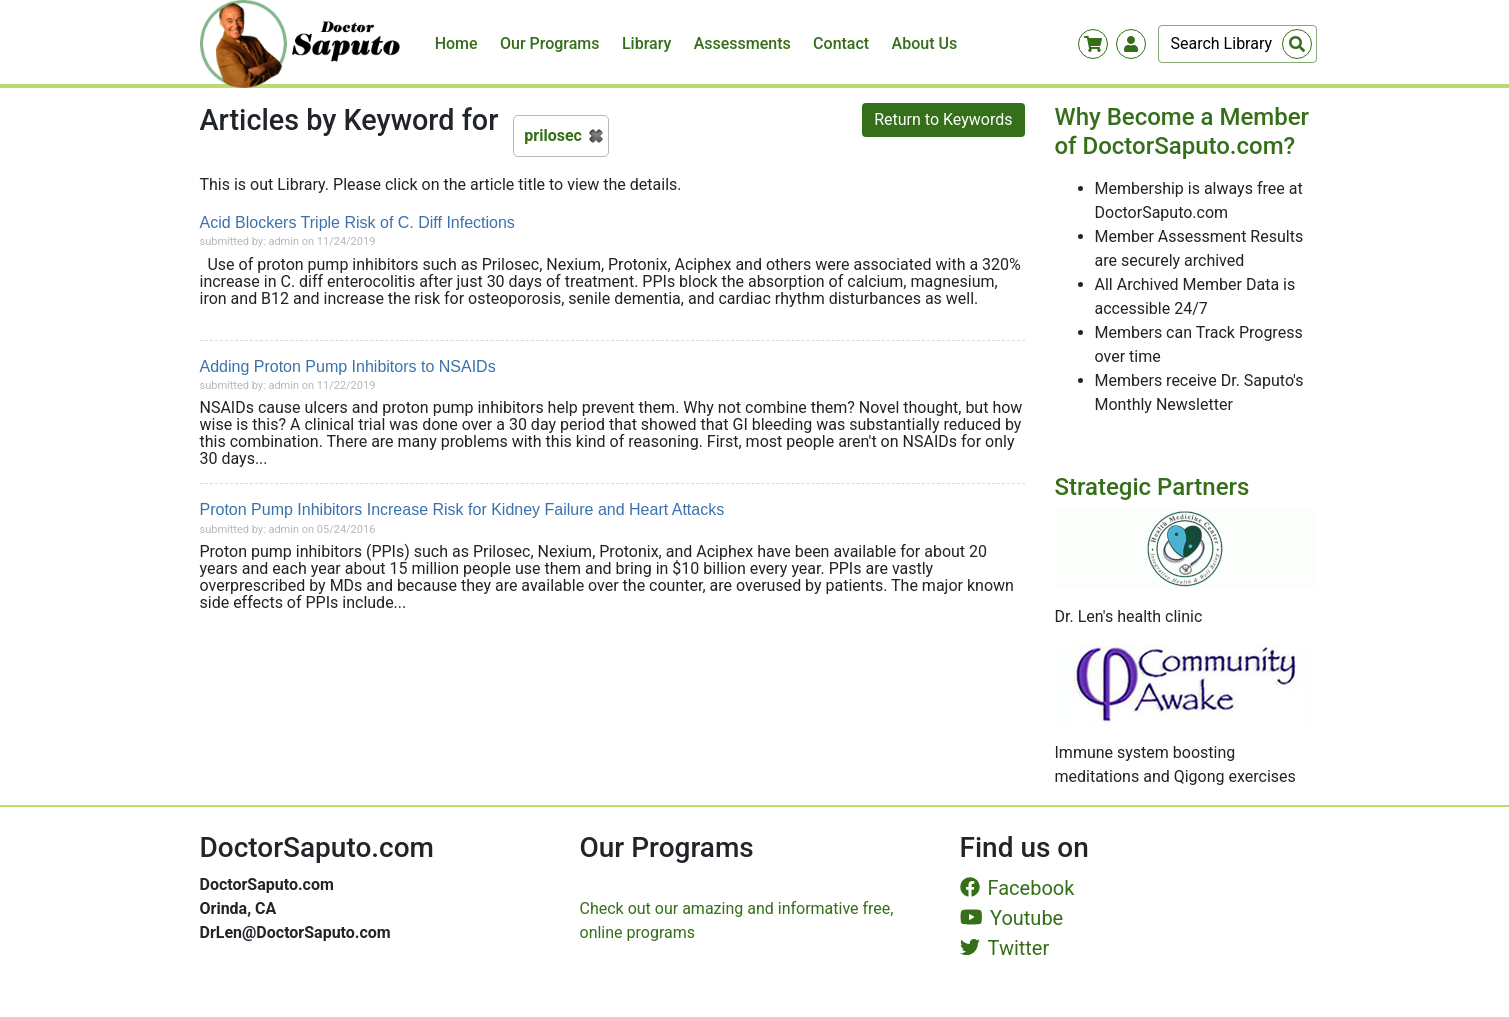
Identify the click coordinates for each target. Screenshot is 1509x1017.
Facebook (1017, 888)
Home (456, 43)
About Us (925, 43)
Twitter (1005, 948)
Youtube (1012, 918)
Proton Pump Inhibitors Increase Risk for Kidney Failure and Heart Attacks (462, 509)
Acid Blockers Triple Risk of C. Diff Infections (357, 222)
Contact (841, 43)
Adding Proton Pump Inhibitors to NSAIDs (348, 366)
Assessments (742, 43)
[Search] (1237, 44)
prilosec (553, 135)
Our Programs (550, 43)
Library (646, 43)
